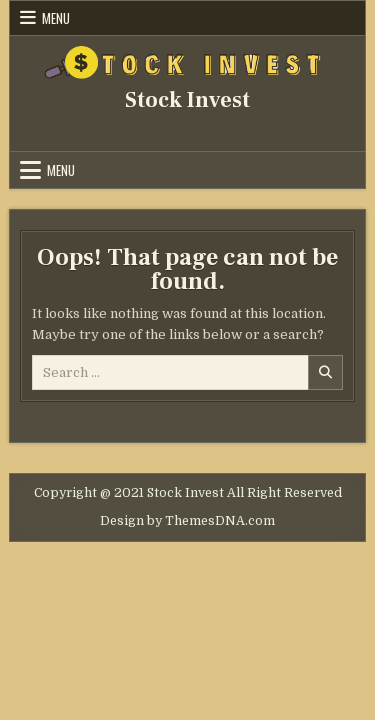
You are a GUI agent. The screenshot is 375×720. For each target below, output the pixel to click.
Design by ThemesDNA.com (187, 521)
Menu (56, 18)
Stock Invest (187, 100)
